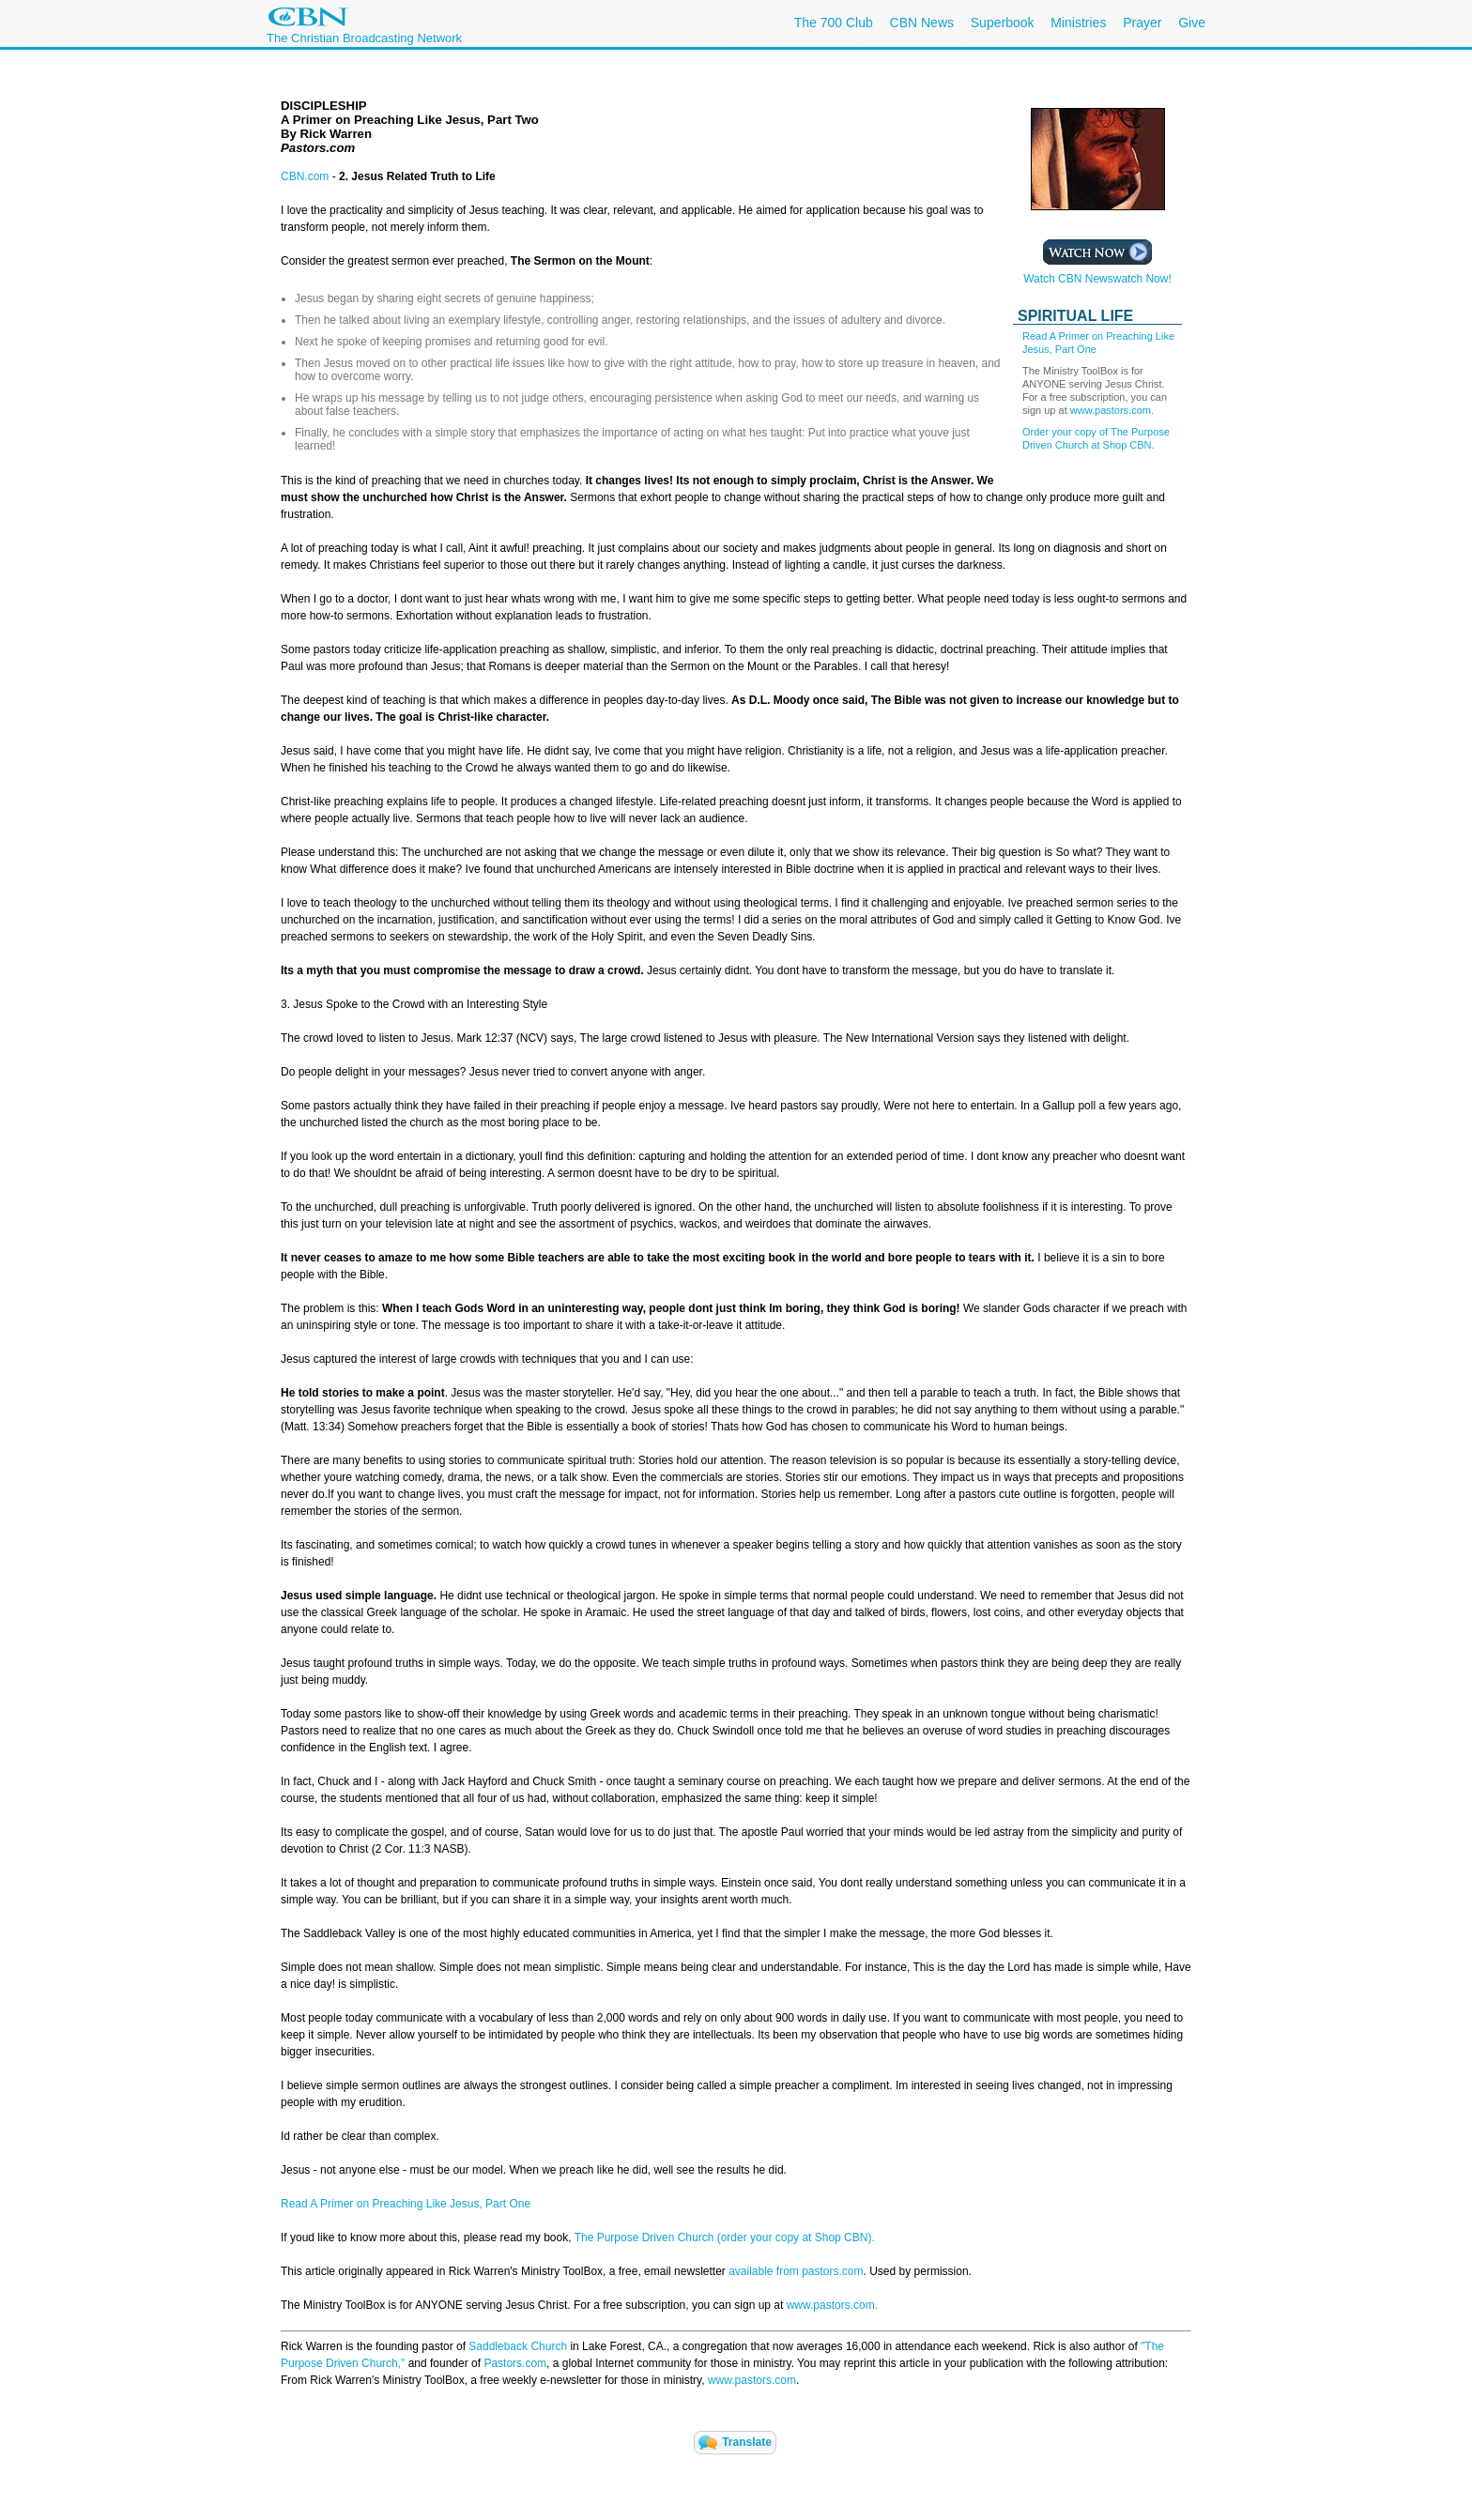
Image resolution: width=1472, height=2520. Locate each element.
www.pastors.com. (1112, 410)
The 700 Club (833, 22)
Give (1191, 22)
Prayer (1142, 22)
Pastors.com (513, 2363)
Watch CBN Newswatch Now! (1097, 273)
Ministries (1078, 22)
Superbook (1003, 22)
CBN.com (305, 176)
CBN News (922, 22)
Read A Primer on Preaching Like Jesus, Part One (405, 2203)
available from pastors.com (795, 2271)
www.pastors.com (752, 2380)
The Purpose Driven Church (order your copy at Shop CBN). (725, 2237)
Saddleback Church (517, 2346)
